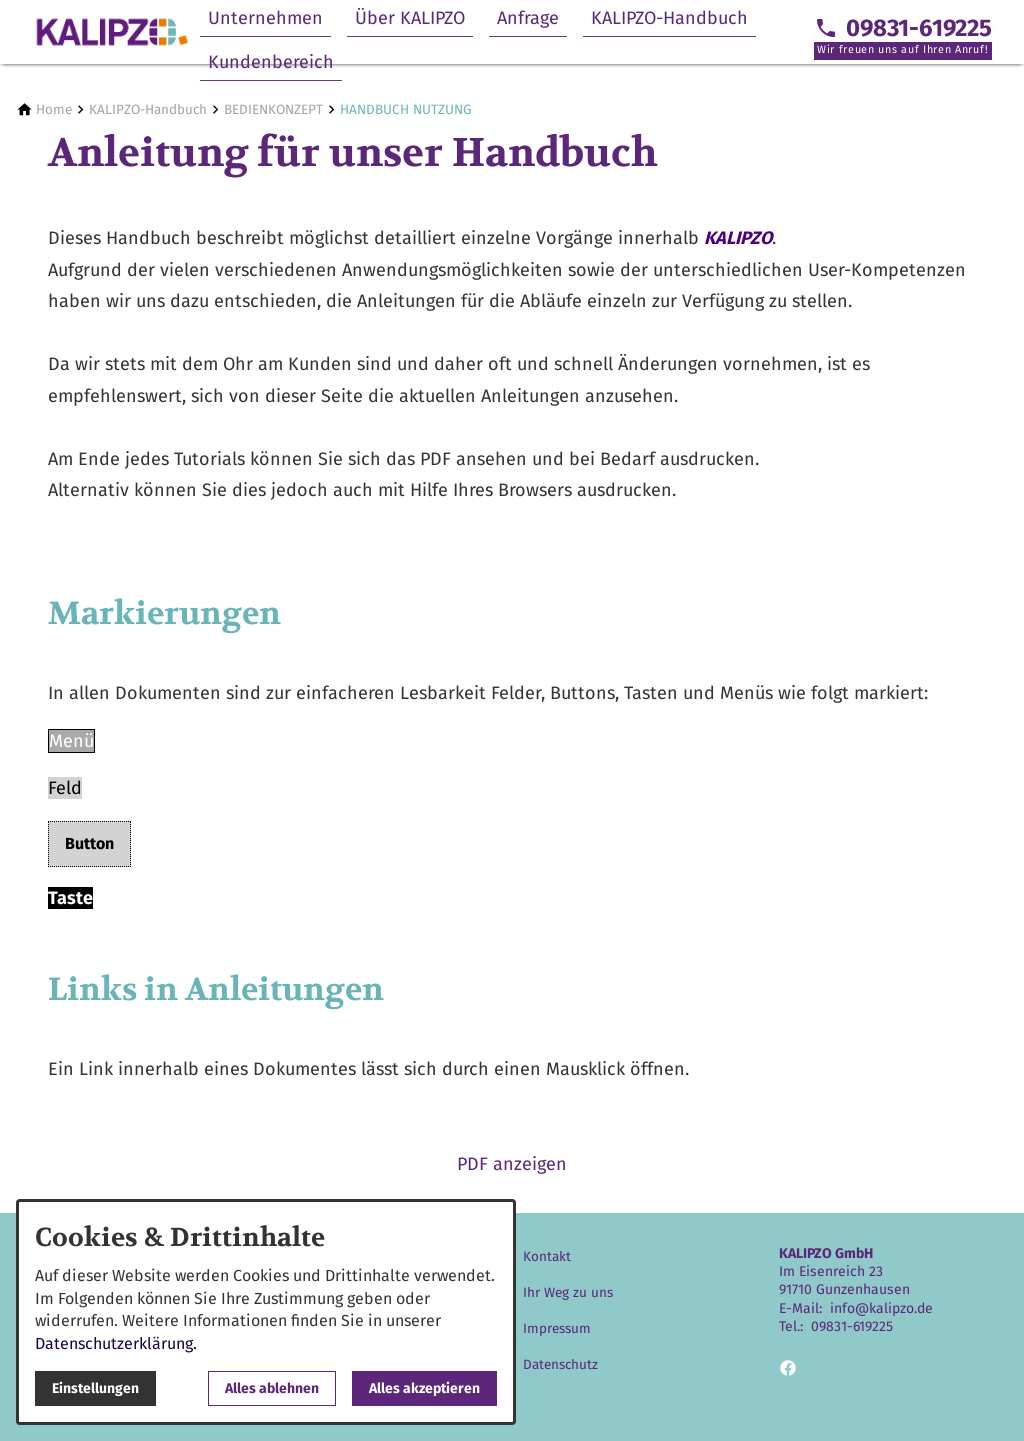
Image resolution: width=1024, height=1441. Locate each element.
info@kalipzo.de (881, 1308)
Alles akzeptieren (424, 1388)
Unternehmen (265, 18)
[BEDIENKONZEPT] (273, 109)
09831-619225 (852, 1326)
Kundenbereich (271, 62)
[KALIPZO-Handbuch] (148, 109)
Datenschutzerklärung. (116, 1343)
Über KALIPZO (410, 18)
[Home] (54, 109)
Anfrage (528, 18)
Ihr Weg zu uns (568, 1292)
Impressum (557, 1328)
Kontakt (547, 1256)
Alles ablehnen (272, 1388)
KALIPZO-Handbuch (669, 18)
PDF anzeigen (512, 1164)
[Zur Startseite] (112, 32)
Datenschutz (560, 1364)
